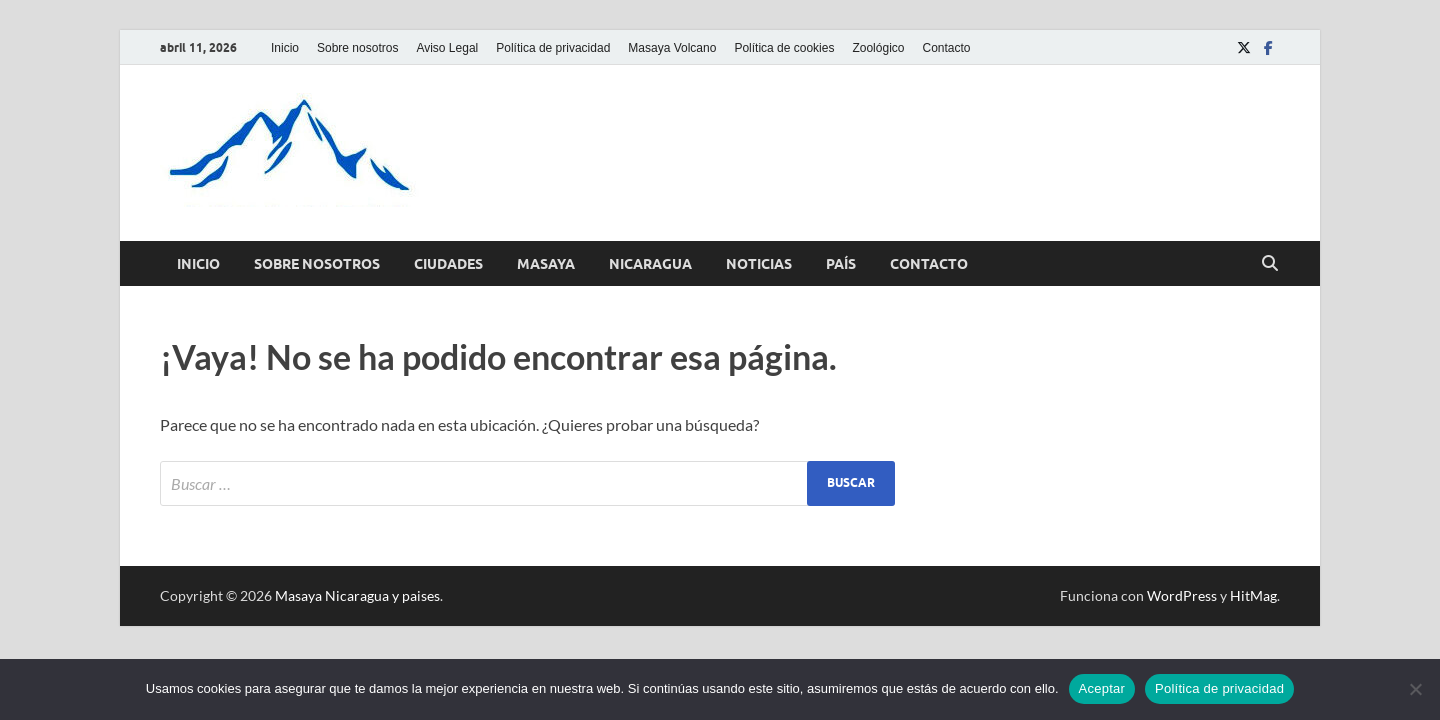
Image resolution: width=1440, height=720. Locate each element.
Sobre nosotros (357, 48)
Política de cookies (784, 48)
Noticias (759, 264)
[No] (1415, 689)
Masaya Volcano (672, 48)
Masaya (546, 264)
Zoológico (878, 48)
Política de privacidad (553, 48)
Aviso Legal (447, 48)
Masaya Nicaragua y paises (357, 595)
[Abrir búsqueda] (1270, 264)
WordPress (1182, 595)
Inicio (285, 48)
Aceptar (1102, 688)
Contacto (946, 48)
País (841, 264)
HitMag (1253, 595)
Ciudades (448, 264)
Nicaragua (650, 264)
